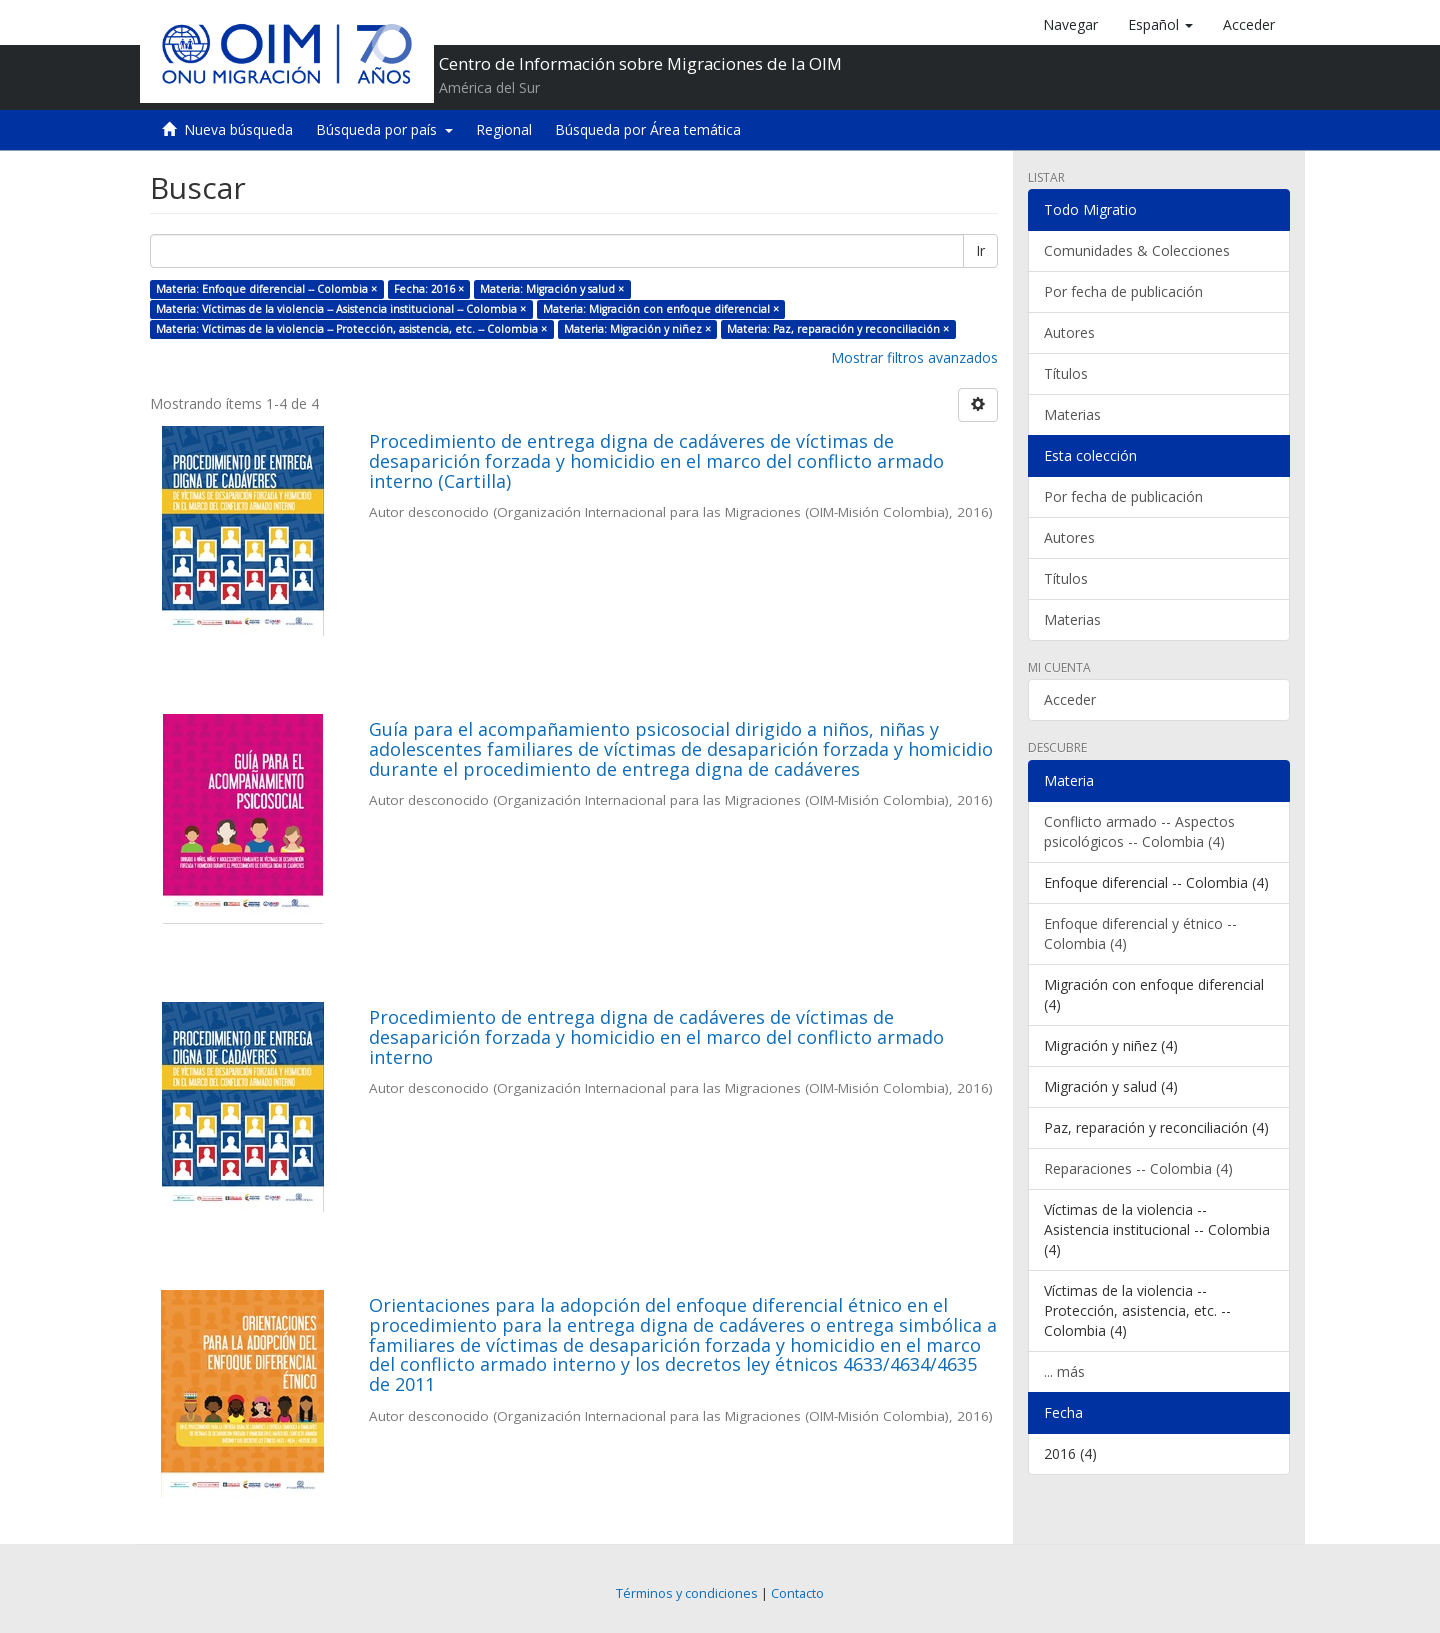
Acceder (1070, 699)
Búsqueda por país (384, 129)
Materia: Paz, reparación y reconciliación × (838, 329)
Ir (980, 250)
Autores (1069, 332)
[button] (1160, 25)
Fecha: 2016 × (429, 289)
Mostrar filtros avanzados (914, 357)
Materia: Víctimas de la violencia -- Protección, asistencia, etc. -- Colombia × (351, 329)
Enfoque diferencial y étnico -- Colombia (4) (1140, 933)
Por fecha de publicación (1123, 291)
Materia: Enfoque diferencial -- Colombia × (266, 289)
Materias (1072, 414)
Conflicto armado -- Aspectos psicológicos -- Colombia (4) (1139, 831)
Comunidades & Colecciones (1137, 250)
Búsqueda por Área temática (648, 129)
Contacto (797, 1593)
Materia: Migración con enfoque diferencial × (661, 309)
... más (1064, 1371)
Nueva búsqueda (238, 129)
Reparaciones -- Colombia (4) (1138, 1168)
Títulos (1066, 373)
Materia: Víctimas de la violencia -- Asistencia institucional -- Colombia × (341, 309)
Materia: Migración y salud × (552, 289)
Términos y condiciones (687, 1593)
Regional (504, 129)
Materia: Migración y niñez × (637, 329)
